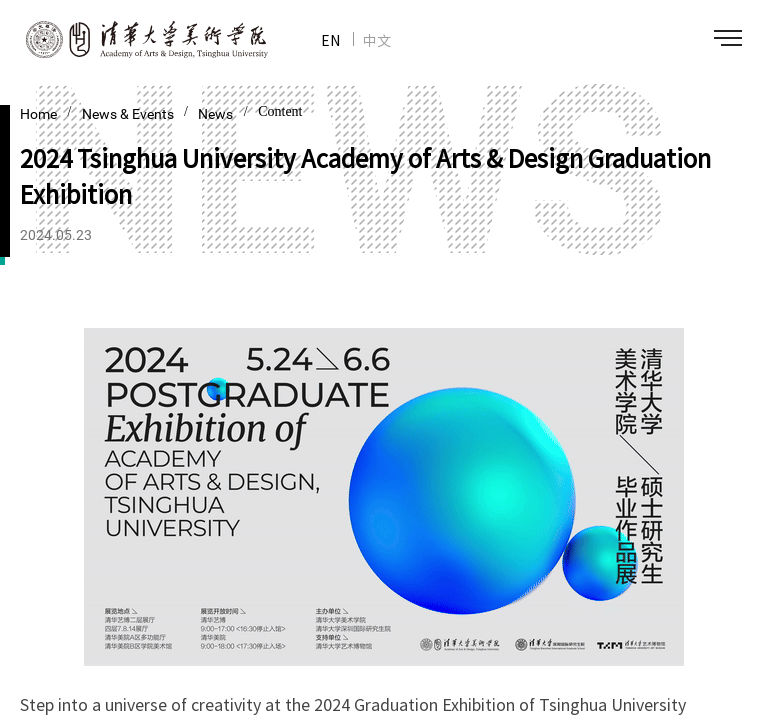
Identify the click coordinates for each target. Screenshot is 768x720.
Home (38, 114)
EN (330, 40)
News (215, 114)
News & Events (129, 114)
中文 (377, 40)
